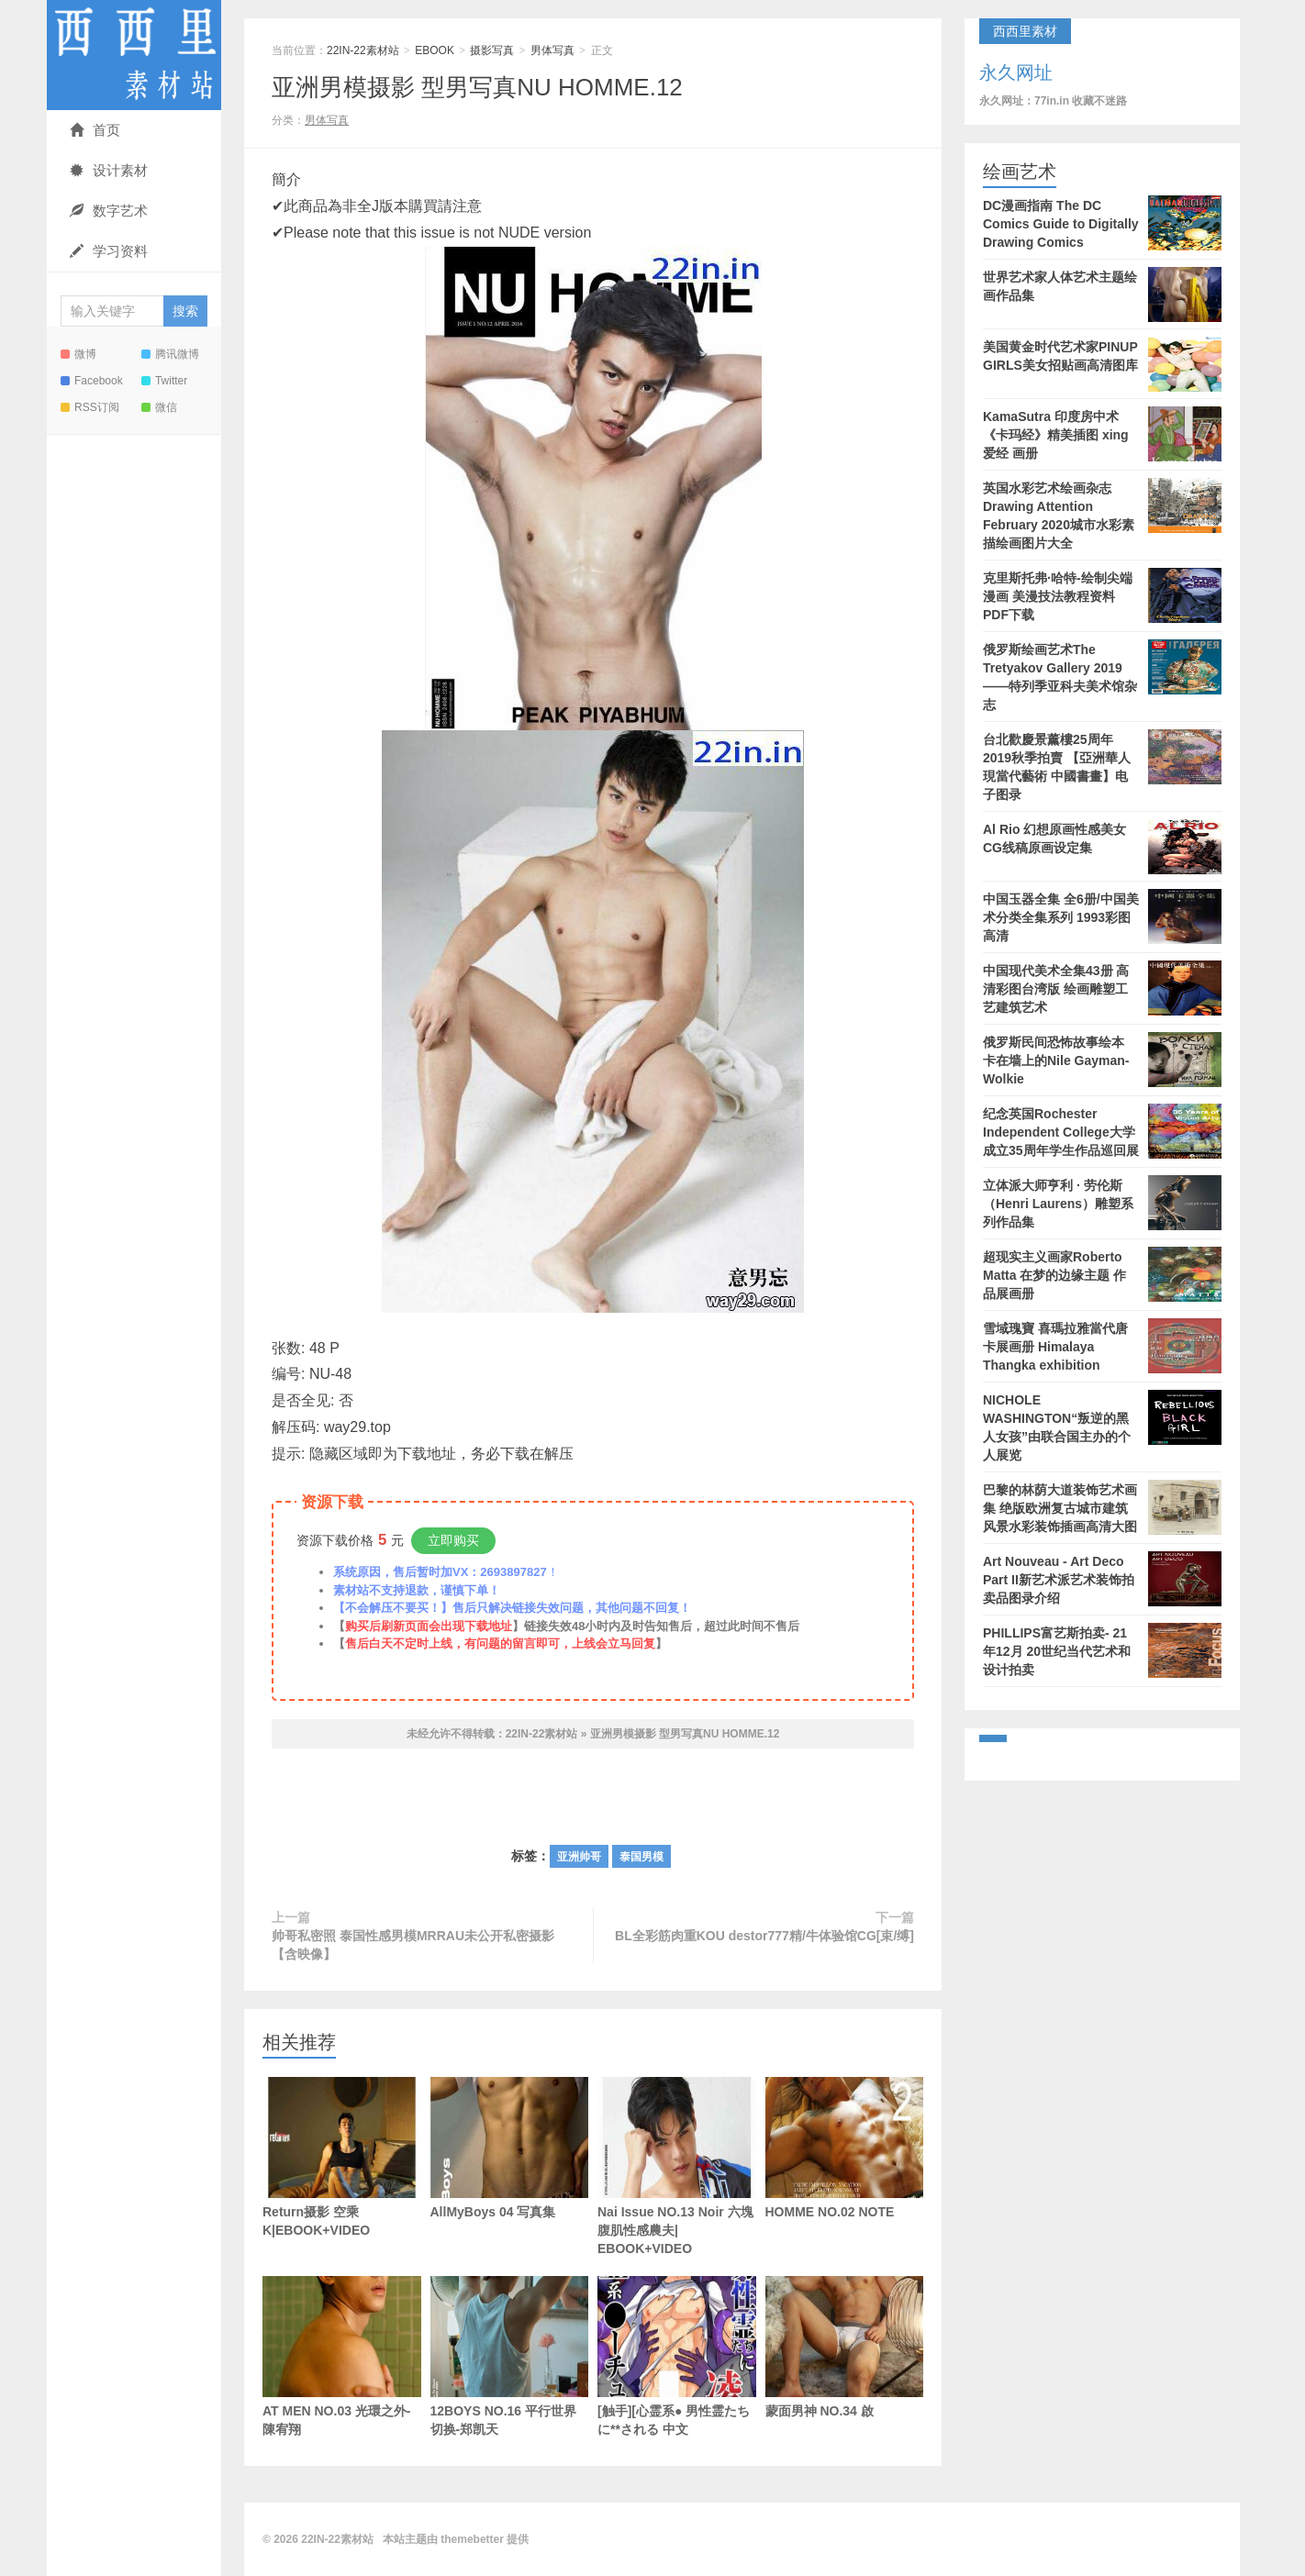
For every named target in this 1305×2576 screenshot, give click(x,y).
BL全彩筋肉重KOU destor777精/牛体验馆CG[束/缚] (764, 1935)
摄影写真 (492, 50)
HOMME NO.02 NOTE (844, 2148)
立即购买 (453, 1540)
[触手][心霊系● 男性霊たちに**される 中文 (676, 2356)
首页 (95, 130)
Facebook (92, 380)
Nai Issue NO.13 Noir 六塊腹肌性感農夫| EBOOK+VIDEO (676, 2166)
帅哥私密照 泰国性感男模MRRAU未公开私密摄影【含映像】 (413, 1944)
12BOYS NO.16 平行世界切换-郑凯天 (509, 2356)
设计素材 (109, 170)
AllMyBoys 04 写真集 (509, 2148)
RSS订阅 (90, 407)
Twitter (164, 380)
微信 (159, 407)
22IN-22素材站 (134, 55)
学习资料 (109, 251)
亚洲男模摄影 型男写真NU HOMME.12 (477, 87)
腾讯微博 (170, 354)
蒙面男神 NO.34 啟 (844, 2347)
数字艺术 (109, 210)
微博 (78, 354)
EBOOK (434, 50)
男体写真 (552, 50)
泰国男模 (641, 1856)
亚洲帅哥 (579, 1856)
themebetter (472, 2539)
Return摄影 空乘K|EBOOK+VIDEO (341, 2157)
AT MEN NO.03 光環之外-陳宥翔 (341, 2356)
